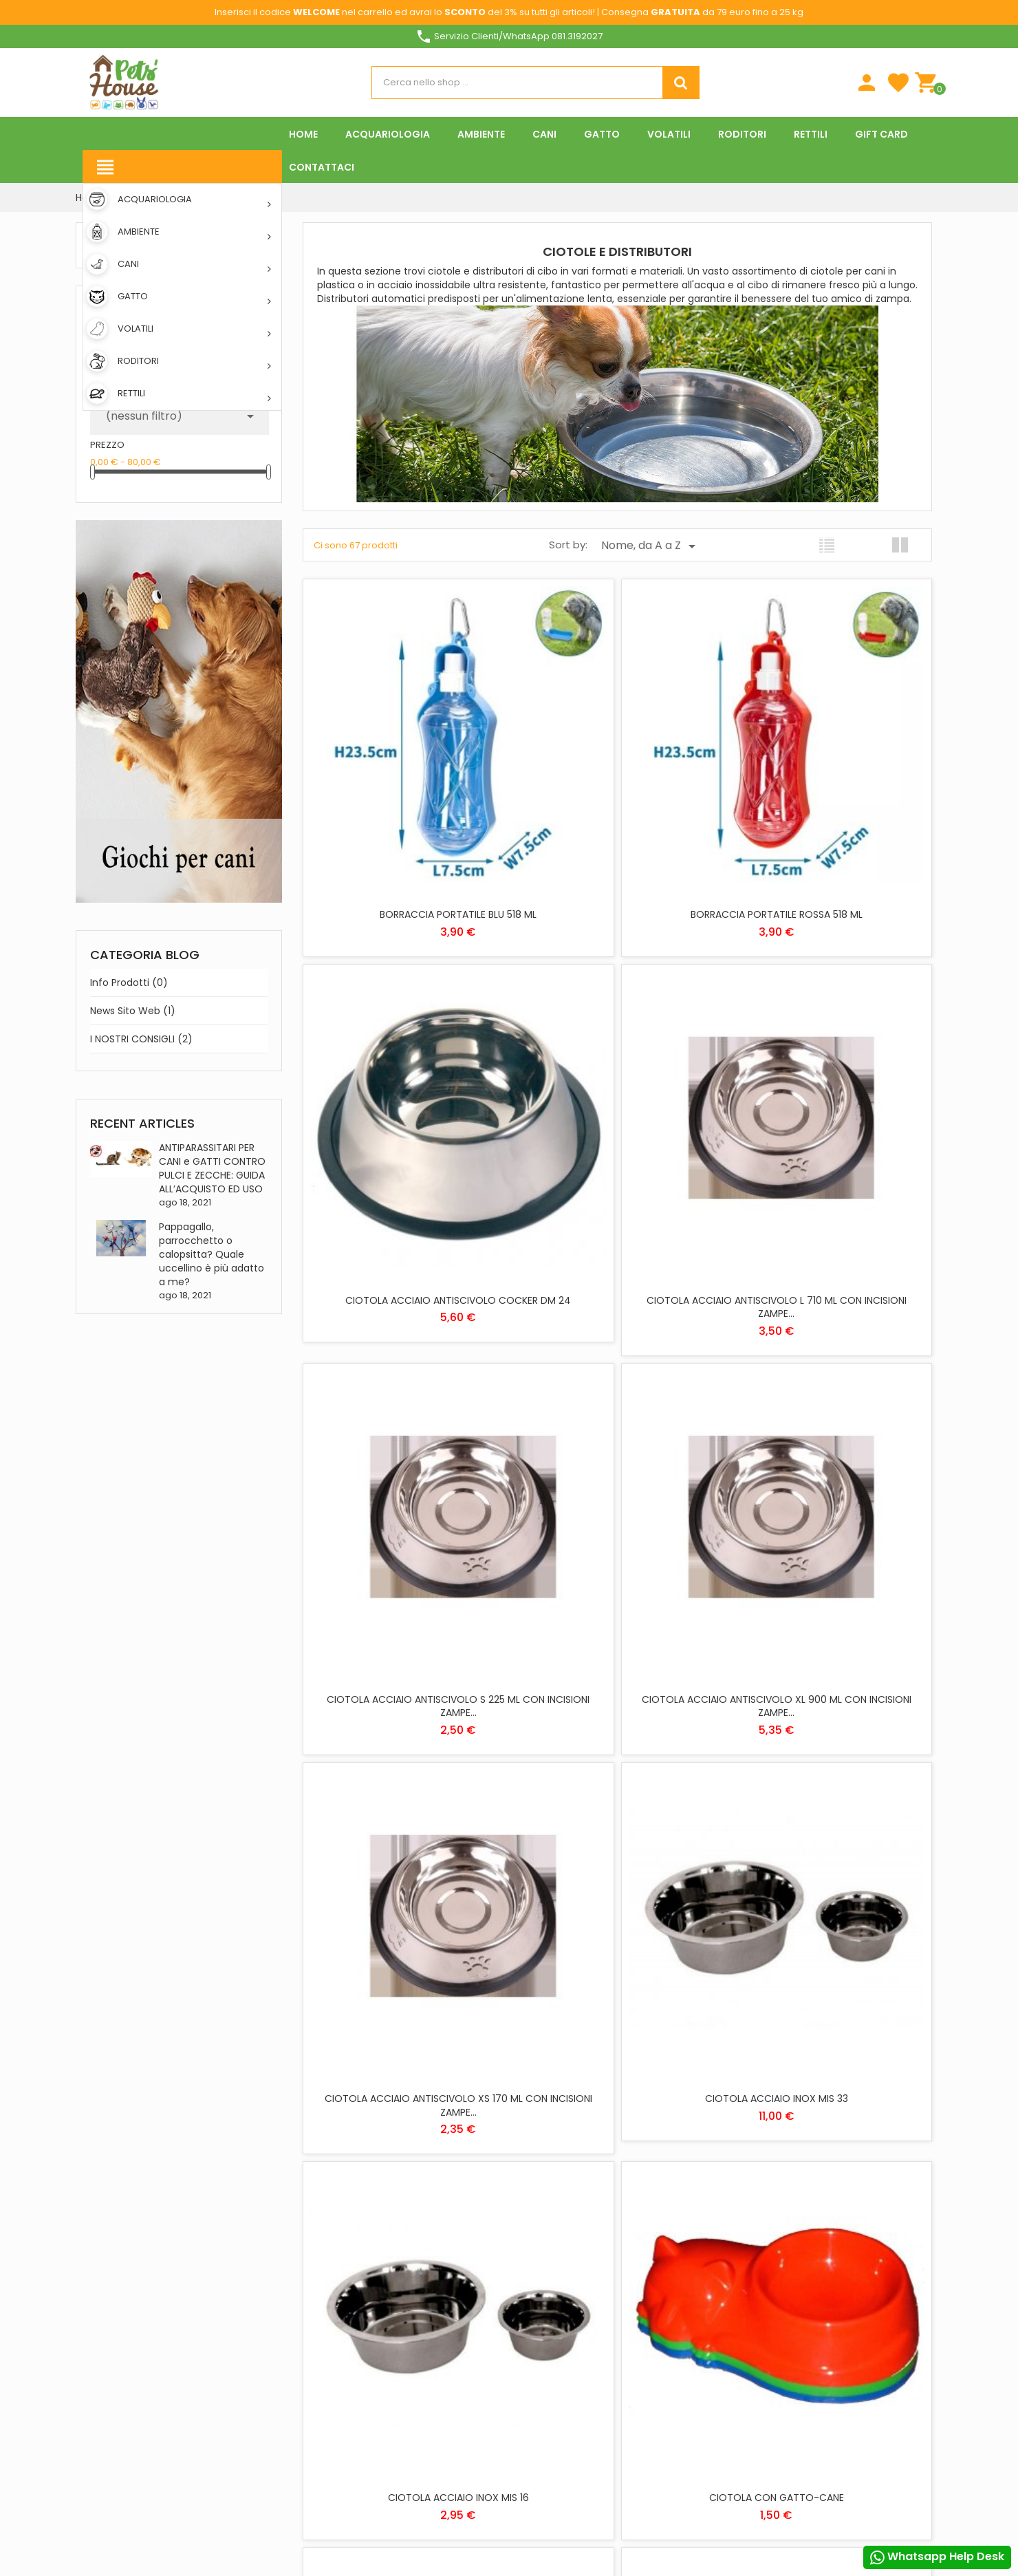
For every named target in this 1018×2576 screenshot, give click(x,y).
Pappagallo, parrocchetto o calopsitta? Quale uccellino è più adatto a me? (211, 1254)
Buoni (679, 2309)
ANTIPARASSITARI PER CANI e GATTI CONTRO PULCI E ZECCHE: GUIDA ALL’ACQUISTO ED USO (212, 1168)
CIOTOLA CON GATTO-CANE (405, 1688)
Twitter (128, 2485)
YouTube (164, 2485)
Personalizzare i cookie (857, 2278)
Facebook (92, 2485)
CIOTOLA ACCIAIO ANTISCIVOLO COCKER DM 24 (829, 815)
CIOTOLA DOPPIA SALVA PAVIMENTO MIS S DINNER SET (829, 1987)
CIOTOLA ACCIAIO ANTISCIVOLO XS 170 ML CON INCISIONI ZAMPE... (405, 1401)
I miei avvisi (691, 2329)
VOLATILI (535, 2319)
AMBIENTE (538, 2219)
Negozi (396, 2299)
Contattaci (408, 2279)
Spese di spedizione (421, 2199)
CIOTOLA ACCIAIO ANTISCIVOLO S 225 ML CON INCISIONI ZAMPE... (617, 1108)
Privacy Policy (551, 2402)
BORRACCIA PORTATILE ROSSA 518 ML (617, 808)
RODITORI (538, 2299)
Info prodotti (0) (129, 982)
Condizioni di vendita (565, 2442)
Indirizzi (684, 2289)
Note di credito (701, 2269)
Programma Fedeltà (425, 2366)
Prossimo (670, 2071)
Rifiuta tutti (516, 2489)
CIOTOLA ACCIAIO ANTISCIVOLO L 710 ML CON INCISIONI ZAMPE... (405, 1108)
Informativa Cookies (565, 2422)
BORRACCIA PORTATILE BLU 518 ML (405, 808)
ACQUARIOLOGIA (553, 2199)
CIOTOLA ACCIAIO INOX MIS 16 (829, 1395)
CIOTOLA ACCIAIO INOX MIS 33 (617, 1395)
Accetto (797, 2489)
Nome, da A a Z (650, 546)
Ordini (680, 2249)
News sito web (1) (132, 1011)
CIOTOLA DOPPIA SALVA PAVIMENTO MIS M (617, 1987)
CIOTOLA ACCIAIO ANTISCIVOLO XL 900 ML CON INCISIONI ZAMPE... (829, 1108)
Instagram (235, 2485)
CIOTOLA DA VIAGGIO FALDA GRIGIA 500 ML (617, 1694)
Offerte (398, 2422)
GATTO (533, 2259)
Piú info (772, 2278)
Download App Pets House (437, 2259)
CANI (529, 2239)
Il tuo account (698, 2185)
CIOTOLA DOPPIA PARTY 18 (405, 1981)
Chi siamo (403, 2219)
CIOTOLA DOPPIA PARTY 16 (829, 1688)
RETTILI (532, 2279)
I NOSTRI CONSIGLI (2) (141, 1039)
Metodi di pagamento (427, 2239)
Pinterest (199, 2485)
